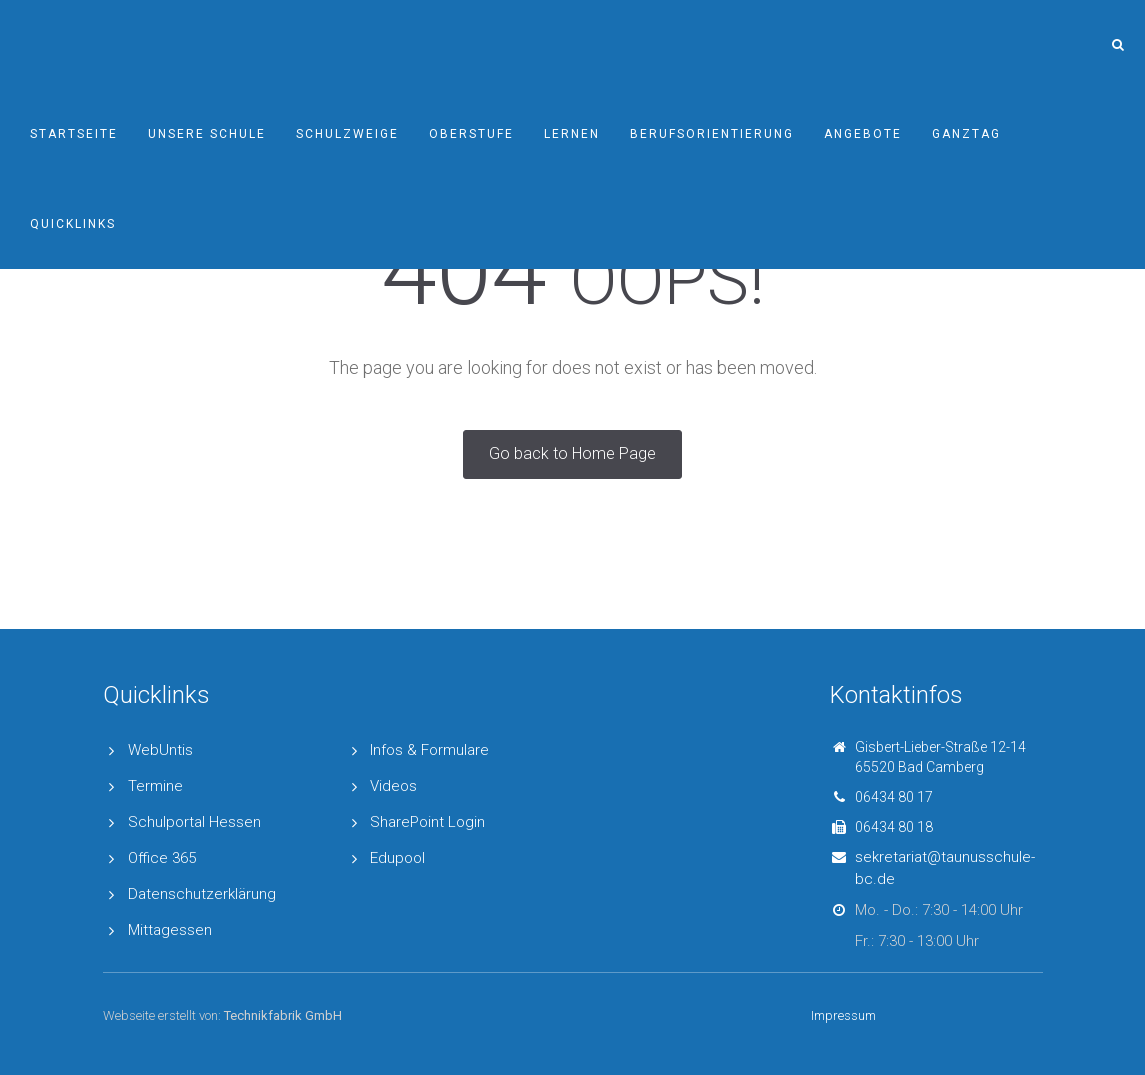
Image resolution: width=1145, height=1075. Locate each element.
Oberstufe (471, 134)
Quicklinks (73, 224)
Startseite (74, 134)
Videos (393, 786)
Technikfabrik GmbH (283, 1015)
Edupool (397, 858)
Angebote (863, 134)
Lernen (572, 134)
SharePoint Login (427, 822)
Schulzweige (347, 134)
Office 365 (162, 858)
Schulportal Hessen (194, 822)
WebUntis (160, 750)
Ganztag (966, 134)
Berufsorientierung (712, 134)
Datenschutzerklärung (202, 894)
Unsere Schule (207, 134)
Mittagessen (170, 930)
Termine (155, 786)
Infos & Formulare (429, 750)
